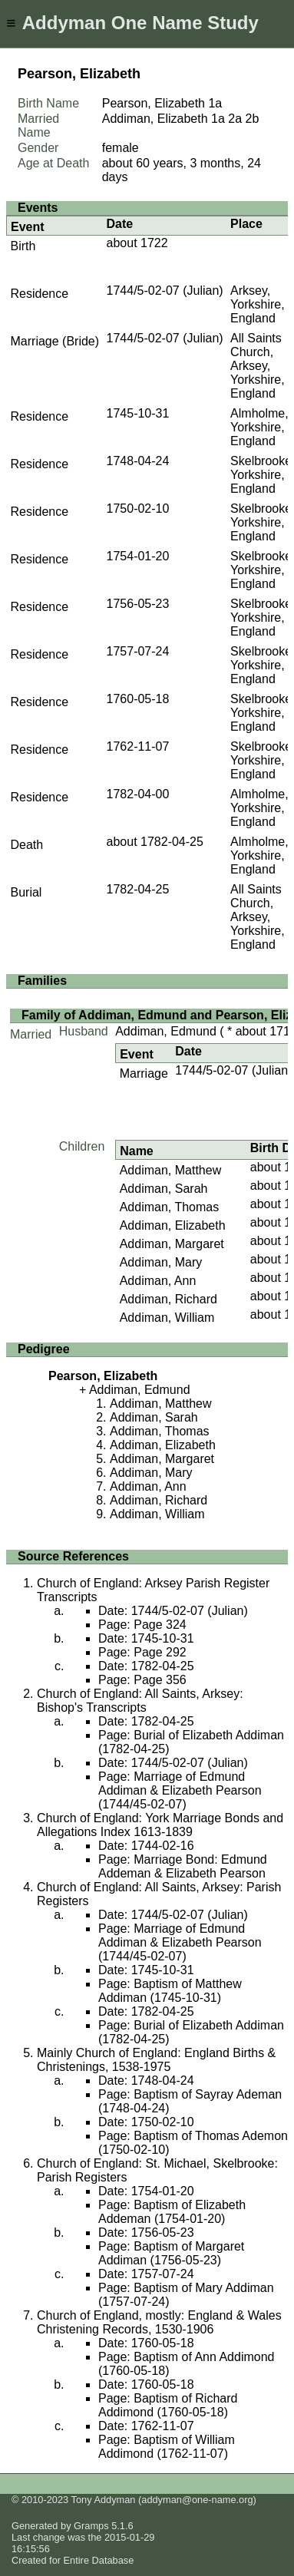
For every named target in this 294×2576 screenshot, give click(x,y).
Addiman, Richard (168, 1299)
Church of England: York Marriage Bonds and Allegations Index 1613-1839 (160, 1824)
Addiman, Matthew (171, 1170)
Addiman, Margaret (172, 1243)
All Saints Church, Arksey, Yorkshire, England (257, 366)
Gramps (91, 2525)
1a (215, 103)
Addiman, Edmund (165, 1031)
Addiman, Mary (161, 1262)
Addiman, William (167, 1317)
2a (235, 118)
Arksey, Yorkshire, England (257, 304)
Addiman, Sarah (164, 1188)
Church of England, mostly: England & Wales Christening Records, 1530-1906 (159, 2322)
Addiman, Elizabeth (173, 1225)
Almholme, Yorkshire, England (259, 427)
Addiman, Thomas (170, 1207)
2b (252, 118)
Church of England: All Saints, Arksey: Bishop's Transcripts (140, 1700)
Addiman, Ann (158, 1280)
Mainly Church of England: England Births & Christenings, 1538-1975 (156, 2059)
